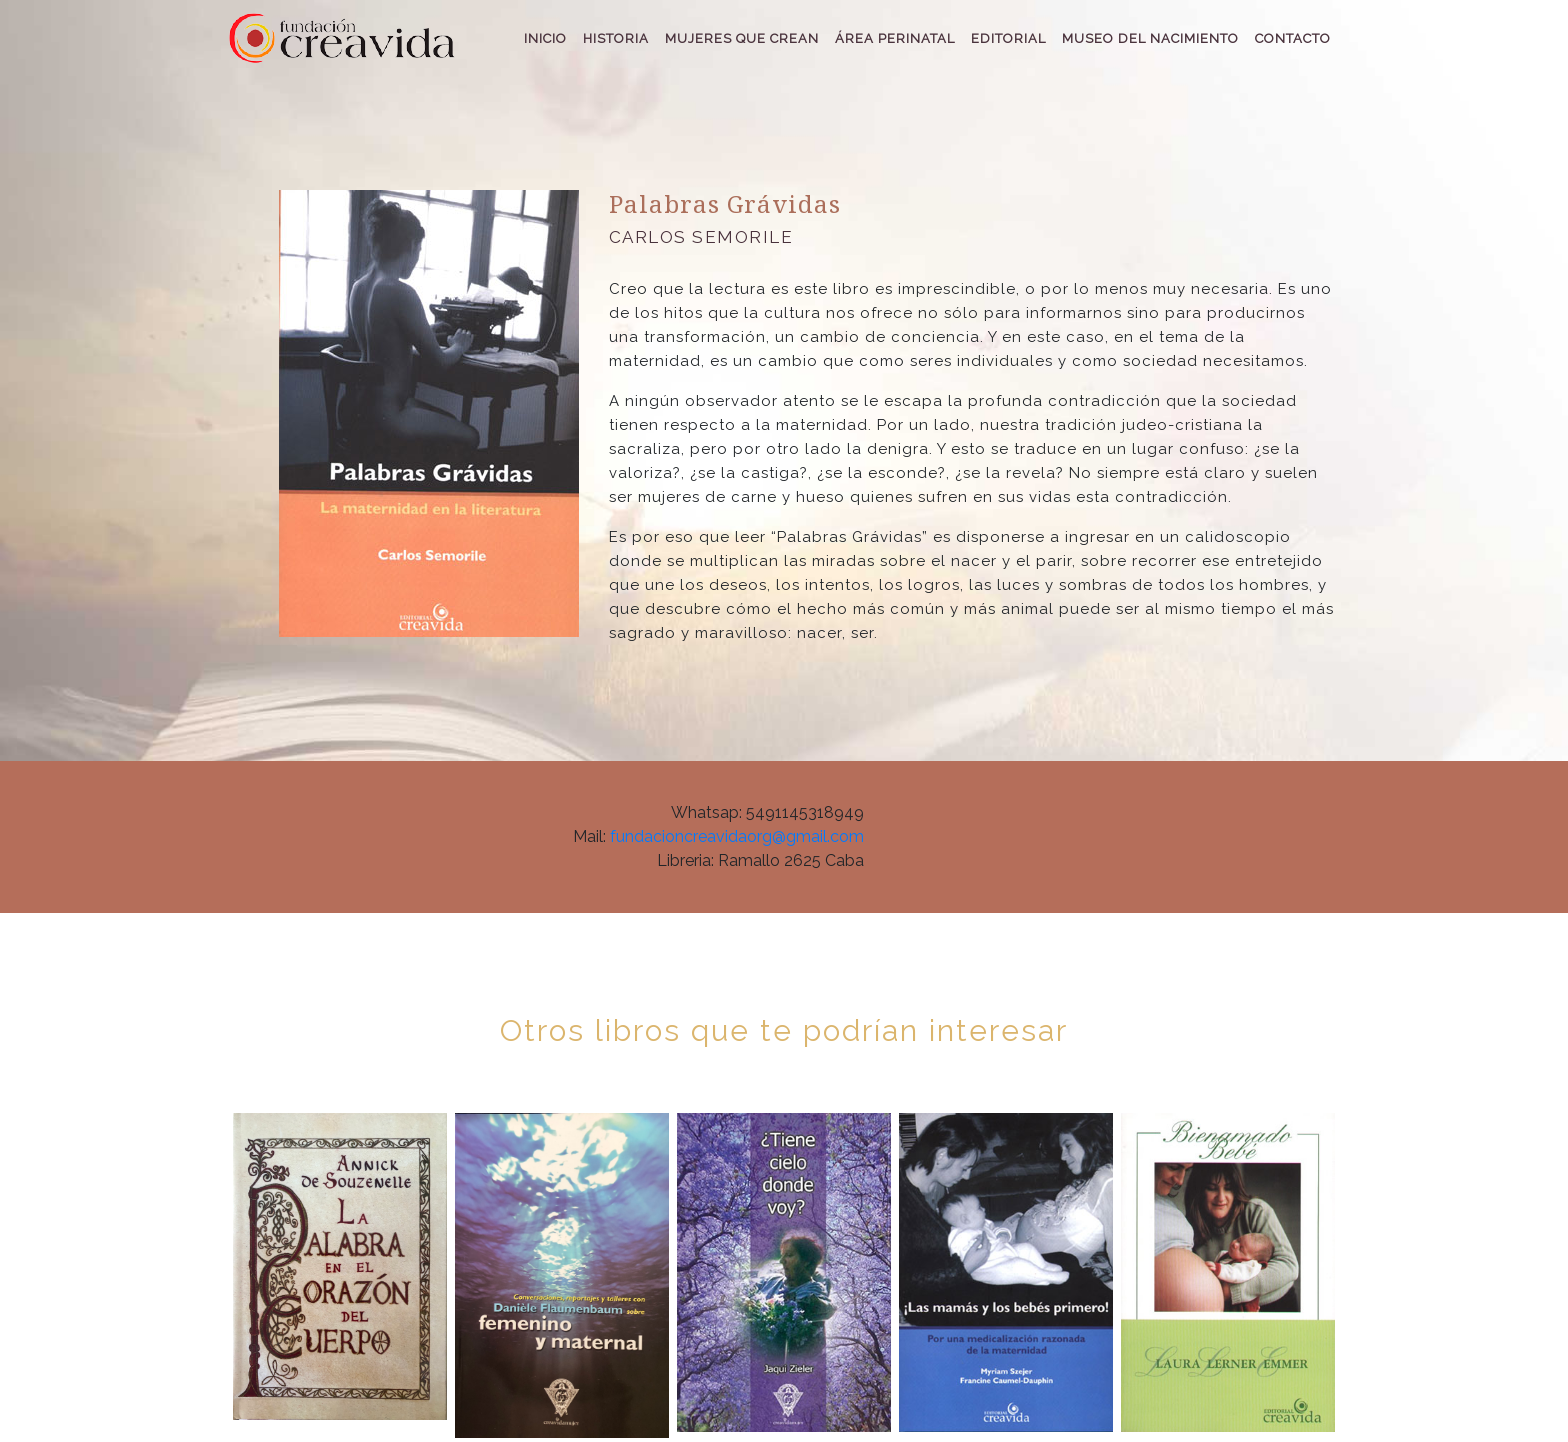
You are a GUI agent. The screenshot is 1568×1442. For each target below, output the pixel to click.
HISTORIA (616, 38)
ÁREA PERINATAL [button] (895, 38)
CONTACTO (1293, 38)
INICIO (545, 38)
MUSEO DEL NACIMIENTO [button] (1150, 38)
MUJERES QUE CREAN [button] (742, 38)
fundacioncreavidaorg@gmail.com (737, 836)
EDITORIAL (1008, 38)
